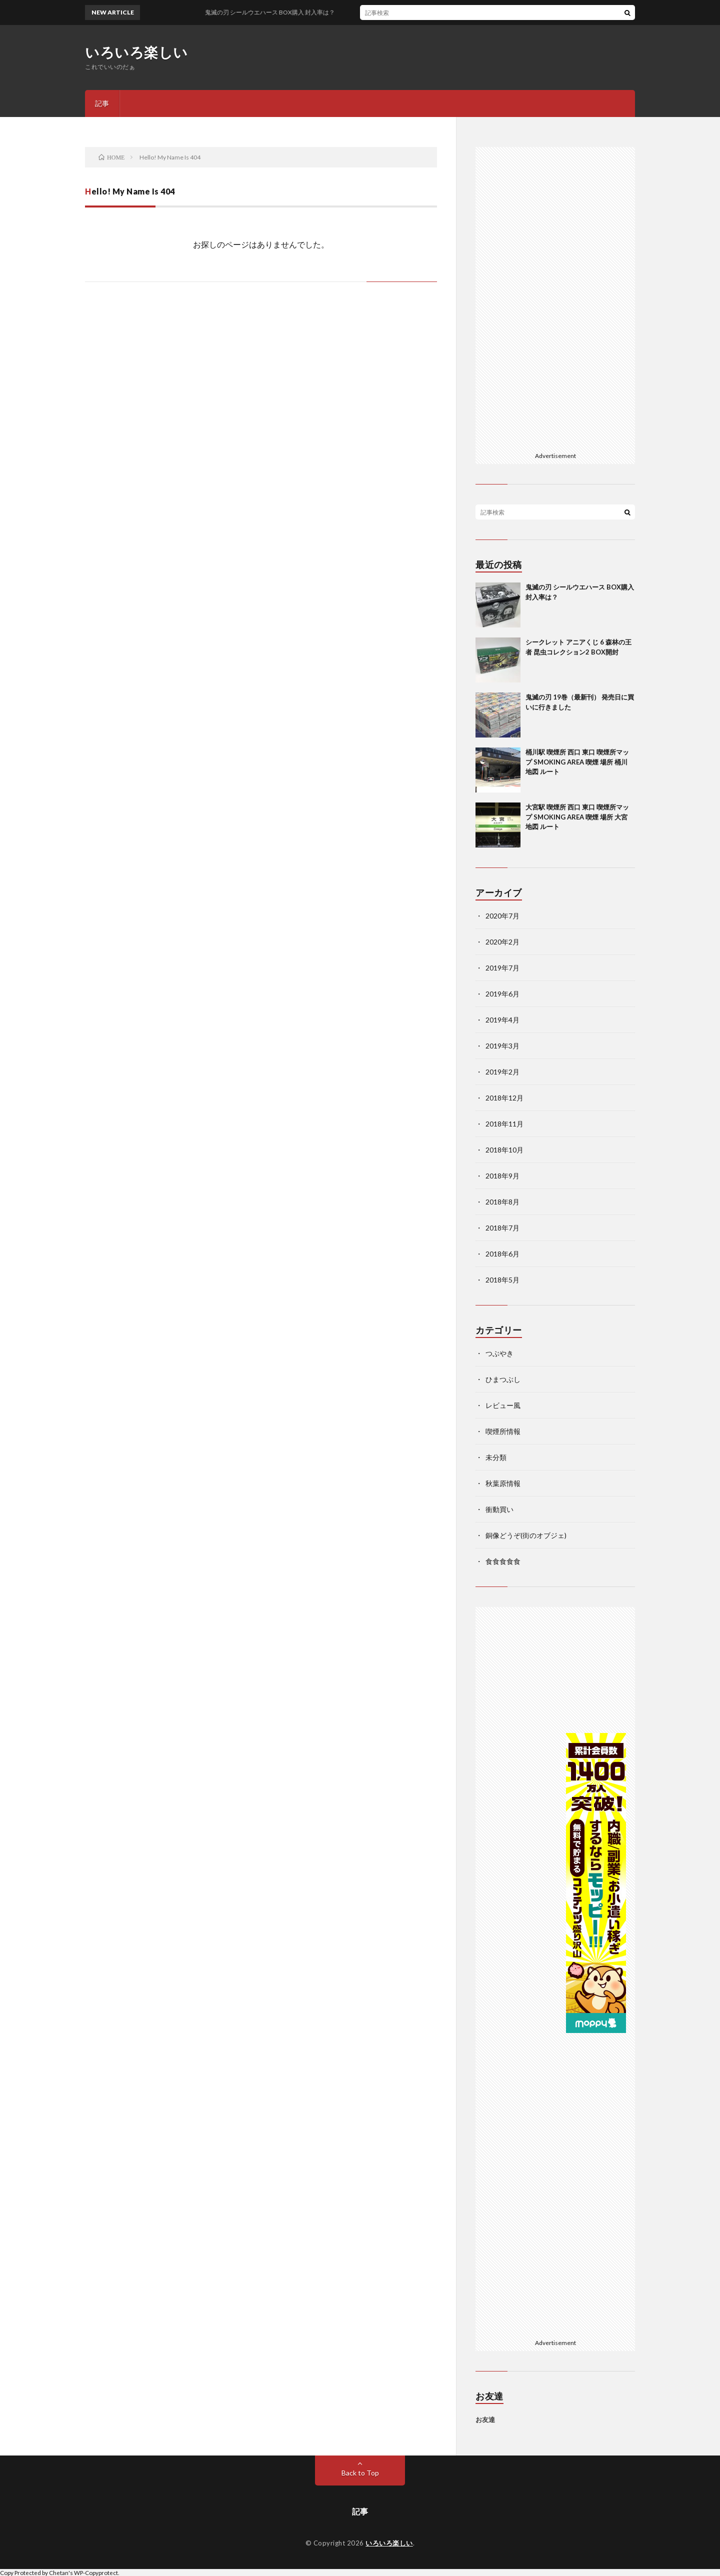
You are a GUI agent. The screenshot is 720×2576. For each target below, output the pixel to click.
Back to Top (360, 2472)
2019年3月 (503, 1046)
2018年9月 (503, 1176)
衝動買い (500, 1509)
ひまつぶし (503, 1379)
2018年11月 (505, 1124)
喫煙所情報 (503, 1431)
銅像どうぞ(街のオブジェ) (526, 1535)
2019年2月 (503, 1072)
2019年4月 (503, 1020)
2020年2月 (503, 942)
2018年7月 (503, 1228)
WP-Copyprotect (96, 2572)
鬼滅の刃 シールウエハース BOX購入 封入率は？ (277, 12)
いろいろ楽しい (136, 52)
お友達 (485, 2420)
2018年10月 (505, 1150)
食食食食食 (503, 1561)
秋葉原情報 (503, 1483)
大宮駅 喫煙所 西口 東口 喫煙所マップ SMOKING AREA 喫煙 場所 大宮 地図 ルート (577, 816)
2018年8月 (503, 1202)
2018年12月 (505, 1098)
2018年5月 (503, 1280)
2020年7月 (503, 916)
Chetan (58, 2572)
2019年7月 (503, 968)
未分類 (496, 1457)
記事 (102, 103)
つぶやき (500, 1353)
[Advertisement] (555, 297)
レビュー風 (503, 1405)
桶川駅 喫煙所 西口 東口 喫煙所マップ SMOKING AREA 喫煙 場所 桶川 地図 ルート (577, 762)
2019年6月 (503, 994)
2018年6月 (503, 1254)
